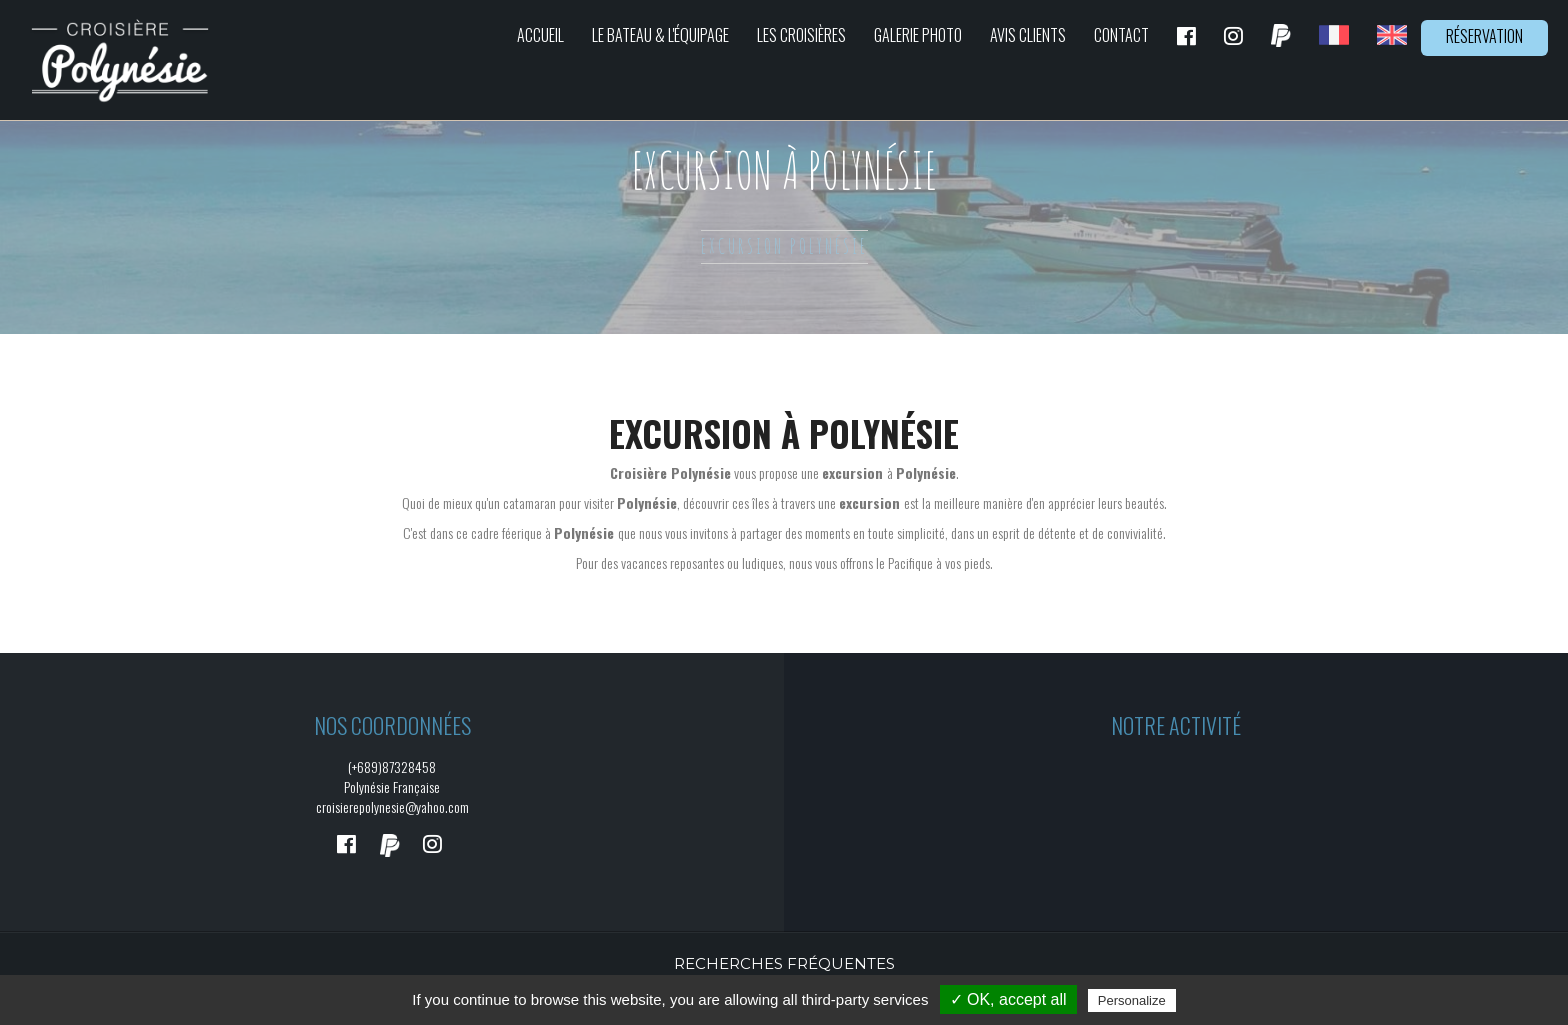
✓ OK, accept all (1008, 999)
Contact (1121, 35)
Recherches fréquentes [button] (784, 963)
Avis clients (1028, 35)
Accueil (540, 35)
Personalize (1132, 1000)
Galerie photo (918, 35)
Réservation (1484, 36)
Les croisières (801, 35)
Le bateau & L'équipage (660, 35)
